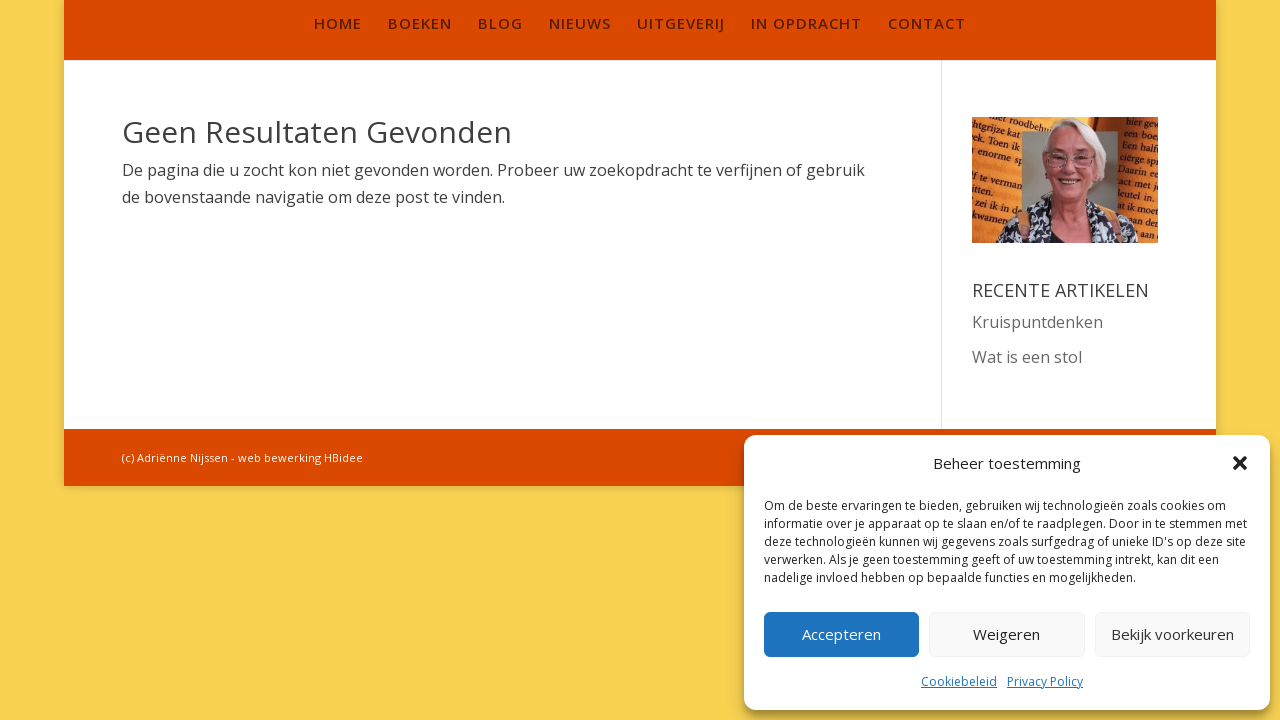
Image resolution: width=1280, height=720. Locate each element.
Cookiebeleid (959, 681)
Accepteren (841, 634)
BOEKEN (420, 24)
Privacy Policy (1045, 681)
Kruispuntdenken (1037, 322)
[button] (1240, 463)
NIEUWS (580, 24)
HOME (338, 24)
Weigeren (1006, 634)
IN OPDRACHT (806, 24)
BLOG (500, 24)
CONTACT (927, 24)
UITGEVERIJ (681, 24)
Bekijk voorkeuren (1172, 634)
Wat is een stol (1027, 357)
